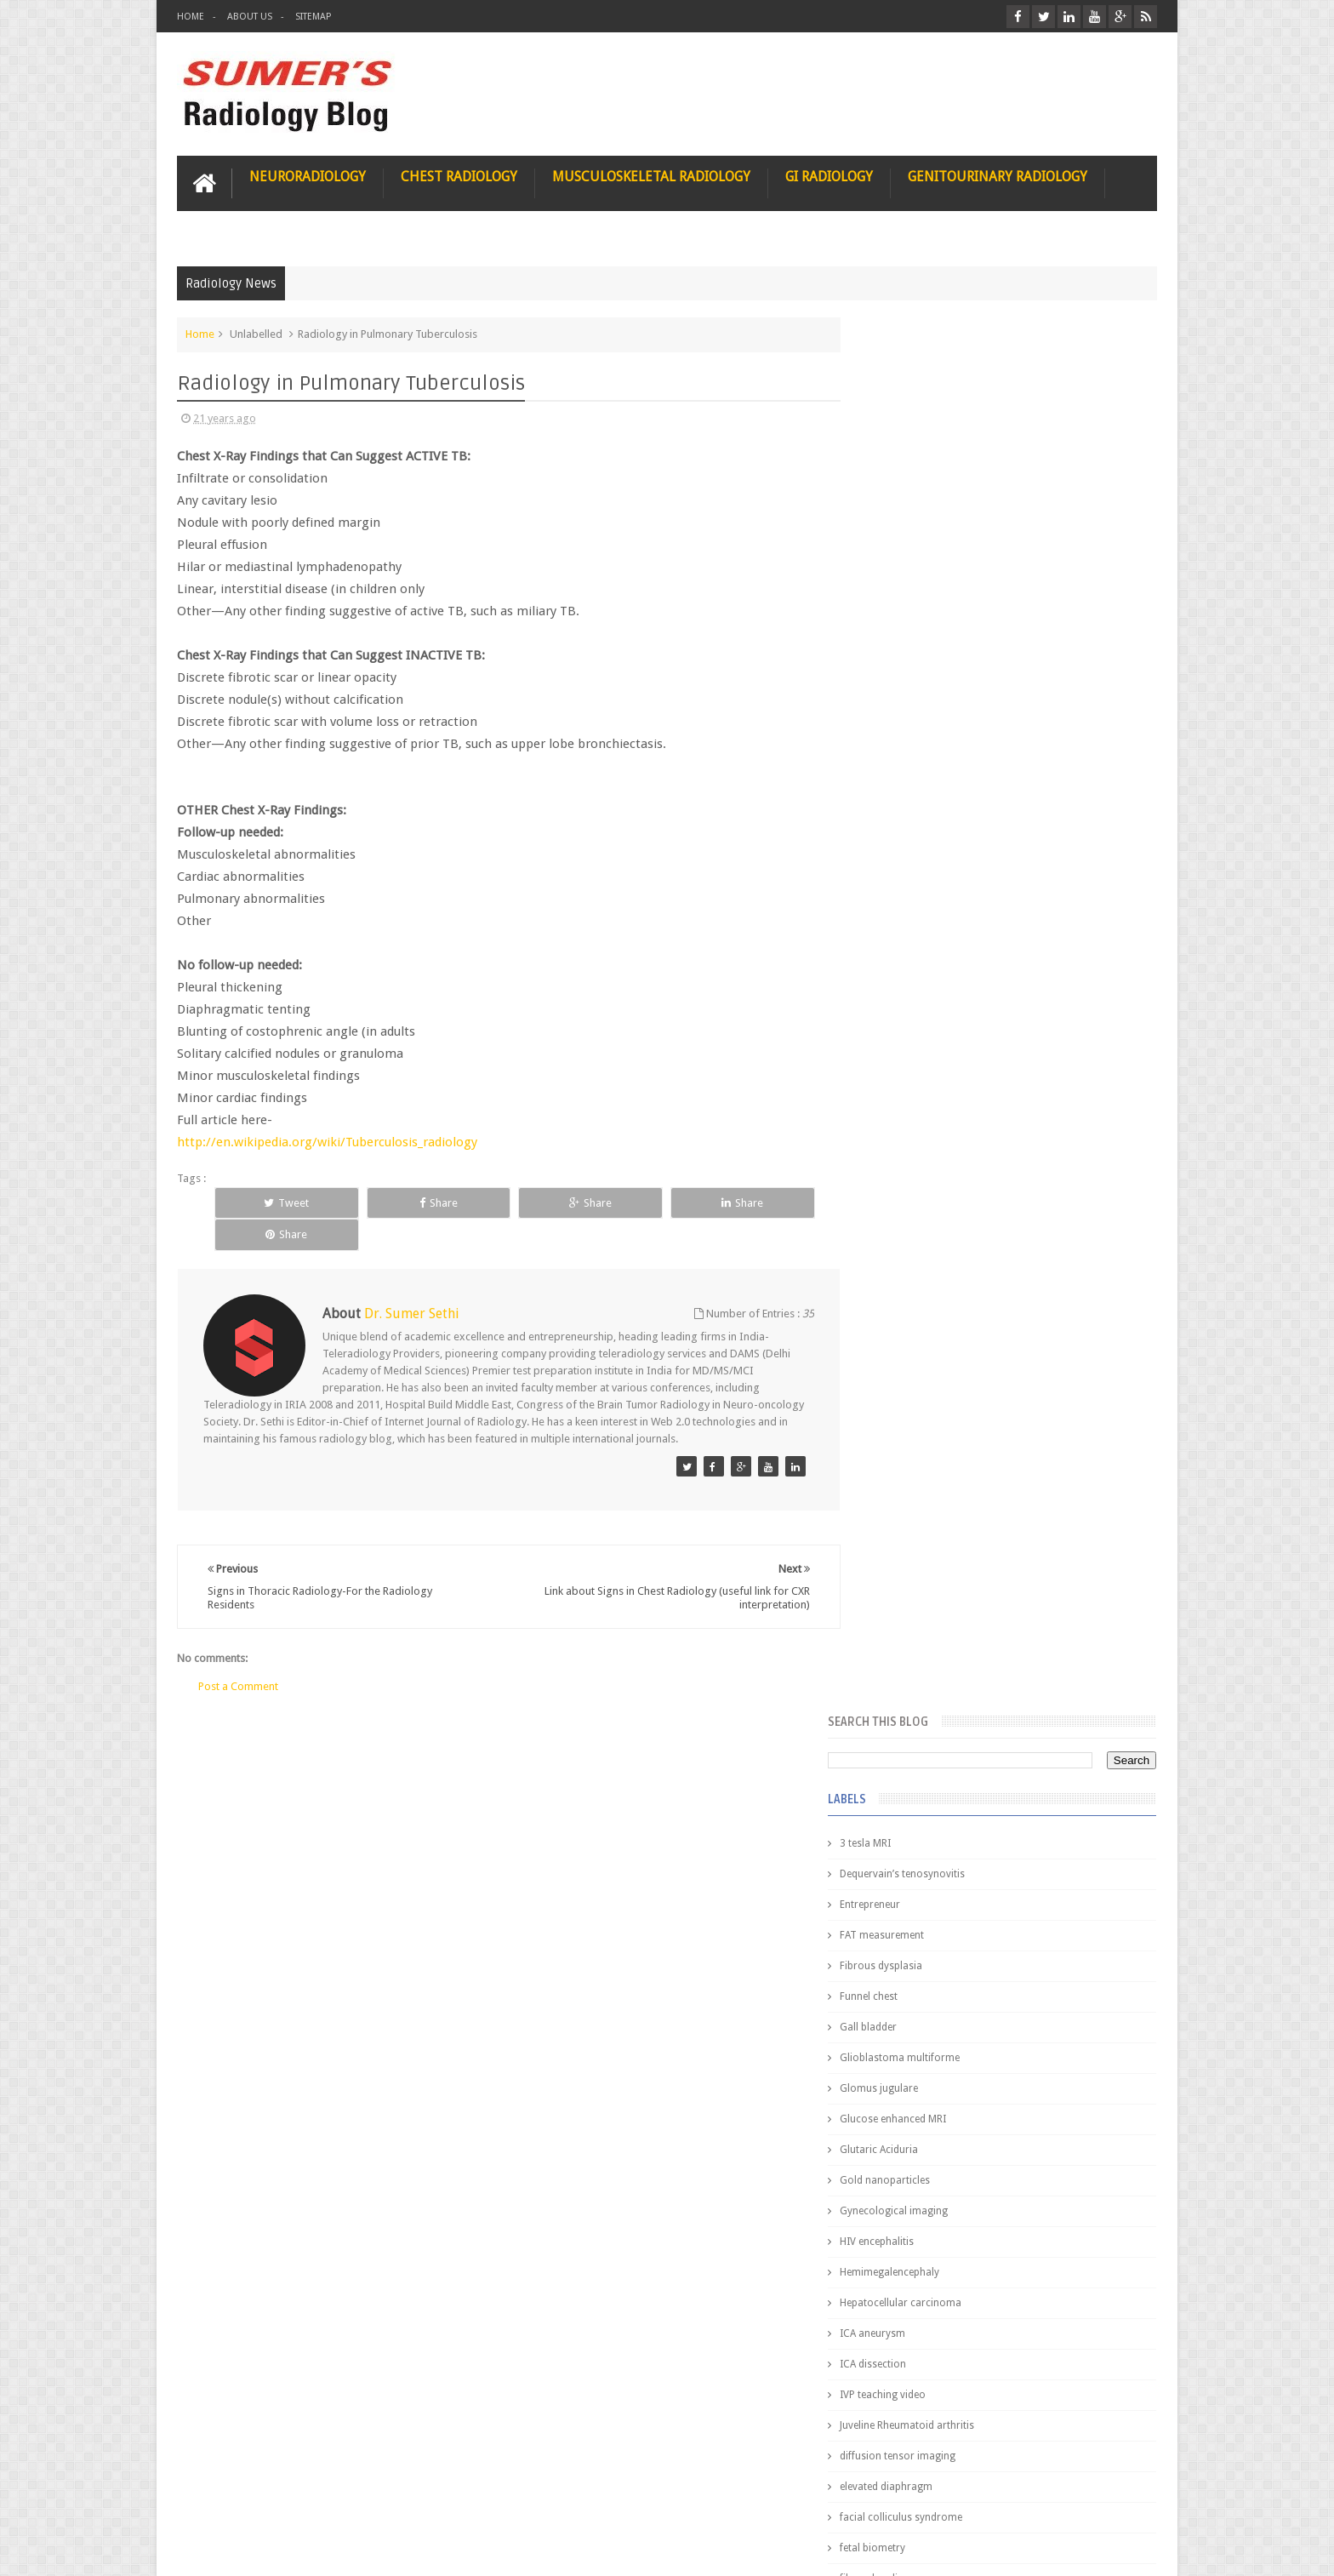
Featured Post (1009, 1388)
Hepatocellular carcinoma (935, 907)
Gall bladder (903, 631)
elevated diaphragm (921, 1091)
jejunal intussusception (928, 1305)
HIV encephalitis (912, 846)
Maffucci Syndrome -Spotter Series (1045, 1645)
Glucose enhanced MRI (928, 723)
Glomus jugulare (914, 693)
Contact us (1114, 2498)
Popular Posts (912, 1388)
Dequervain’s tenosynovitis (937, 478)
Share (395, 1202)
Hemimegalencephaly (924, 876)
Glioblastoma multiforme (935, 662)
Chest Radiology (459, 176)
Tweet (272, 1202)
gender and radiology (925, 1213)
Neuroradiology (307, 176)
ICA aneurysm (907, 938)
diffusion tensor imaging (932, 1060)
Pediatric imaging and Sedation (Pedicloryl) (994, 1429)
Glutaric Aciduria (914, 754)
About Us (249, 16)
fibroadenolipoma (918, 1183)
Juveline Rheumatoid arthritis (942, 1030)
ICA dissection (908, 968)
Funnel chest (903, 601)
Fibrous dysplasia (916, 570)
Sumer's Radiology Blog (344, 2549)
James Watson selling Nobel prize (964, 1577)
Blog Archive (1107, 1388)
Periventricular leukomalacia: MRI (1038, 1890)
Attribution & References (430, 2498)
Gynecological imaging (929, 815)
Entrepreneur (905, 509)
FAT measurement (917, 539)
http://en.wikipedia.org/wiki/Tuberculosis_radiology (327, 1141)
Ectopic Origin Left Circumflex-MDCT (1046, 1811)
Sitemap (313, 16)
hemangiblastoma (918, 1244)
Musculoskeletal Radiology (651, 176)
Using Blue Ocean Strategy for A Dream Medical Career (997, 2339)
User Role (218, 2498)
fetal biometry (907, 1152)
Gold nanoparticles (920, 785)
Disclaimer (306, 2498)
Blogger (1134, 2549)
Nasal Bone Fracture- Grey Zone (1032, 1497)
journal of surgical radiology (942, 1336)
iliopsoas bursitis (915, 1275)
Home (190, 16)
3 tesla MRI (900, 448)
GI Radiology (829, 176)
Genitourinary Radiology (997, 176)
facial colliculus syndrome (936, 1122)
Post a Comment (238, 1653)
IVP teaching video (918, 999)
